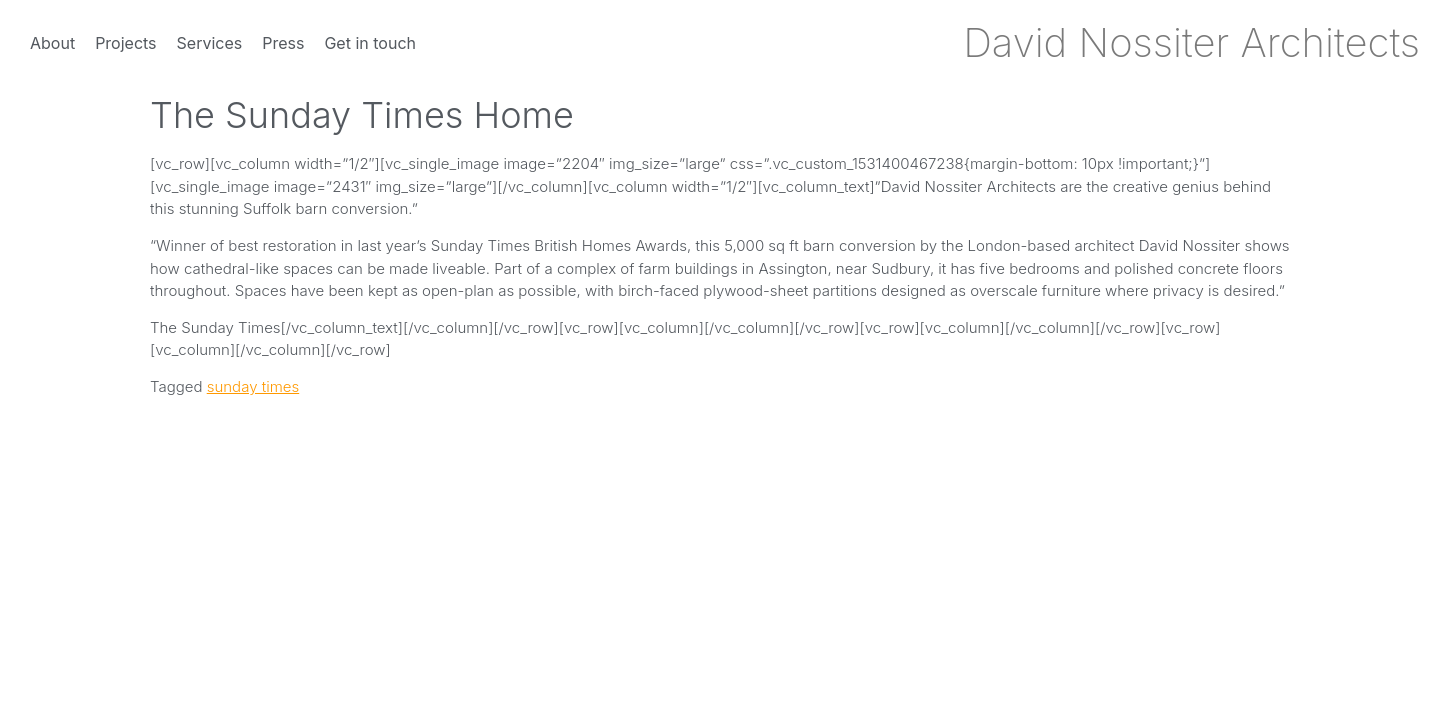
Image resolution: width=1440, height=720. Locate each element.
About (52, 43)
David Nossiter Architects (1191, 42)
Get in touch (370, 43)
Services (210, 43)
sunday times (253, 386)
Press (283, 43)
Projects (125, 43)
